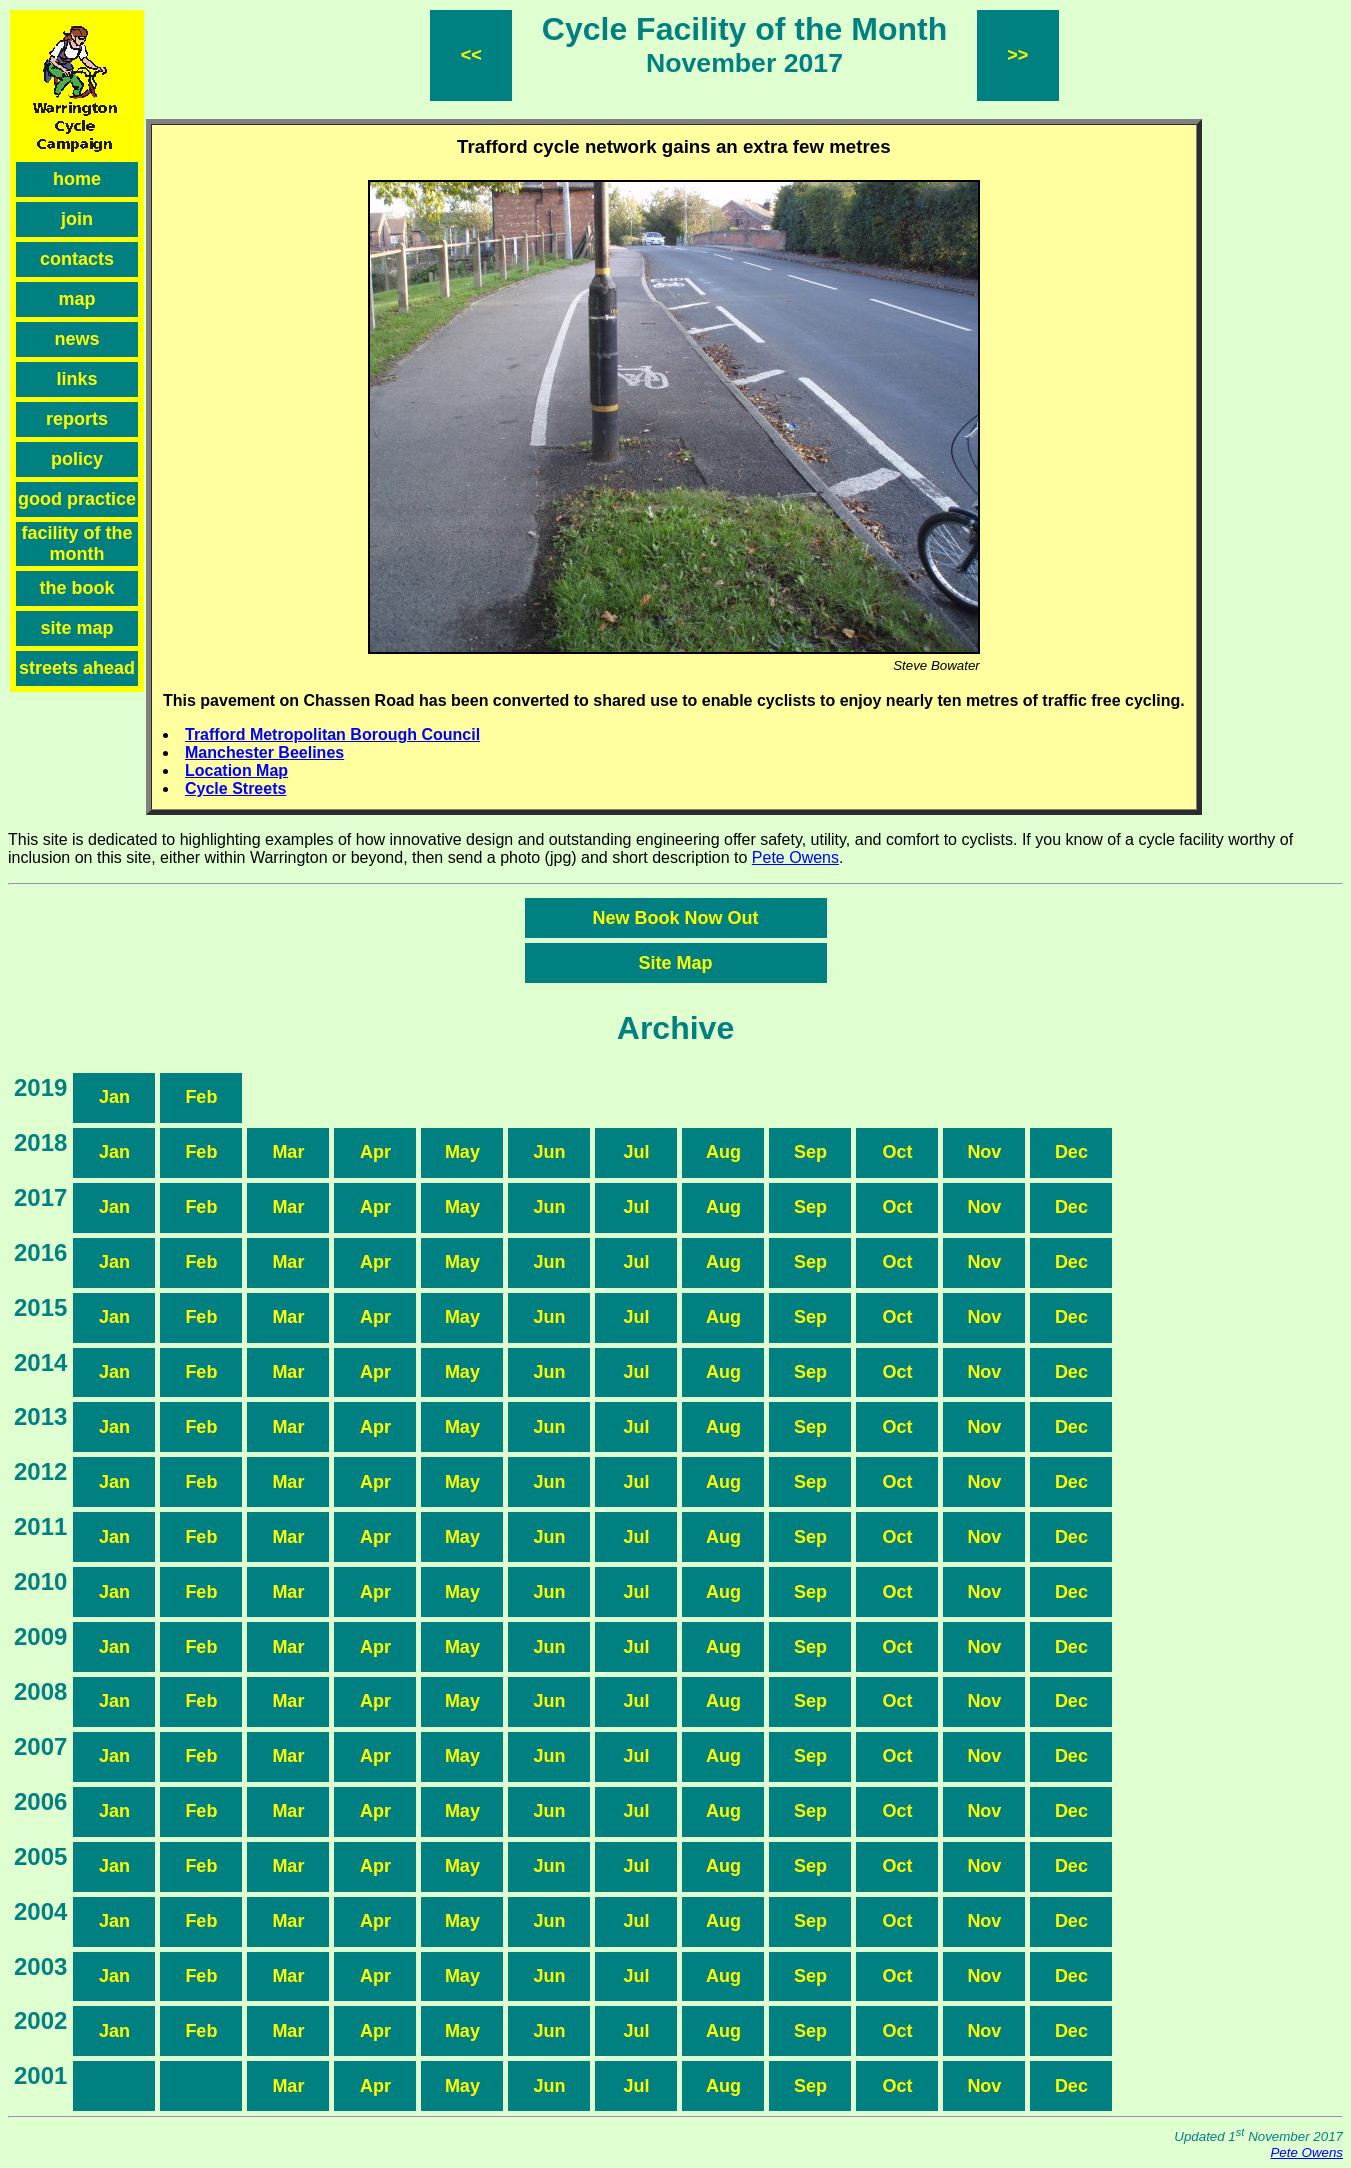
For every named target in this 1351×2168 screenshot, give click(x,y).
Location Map (236, 770)
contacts (77, 259)
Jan (114, 1097)
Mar (288, 1152)
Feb (201, 1097)
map (76, 299)
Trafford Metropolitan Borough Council (332, 734)
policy (77, 459)
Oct (897, 1152)
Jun (549, 1152)
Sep (810, 1152)
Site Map (675, 963)
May (462, 1152)
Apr (375, 1152)
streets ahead (77, 668)
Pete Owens (795, 857)
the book (77, 588)
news (76, 339)
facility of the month (76, 543)
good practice (77, 499)
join (77, 219)
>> (1017, 55)
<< (471, 55)
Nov (984, 1152)
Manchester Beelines (264, 752)
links (76, 379)
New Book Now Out (676, 918)
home (77, 179)
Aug (723, 1152)
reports (77, 419)
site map (76, 628)
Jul (636, 1152)
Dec (1071, 1152)
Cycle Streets (235, 788)
